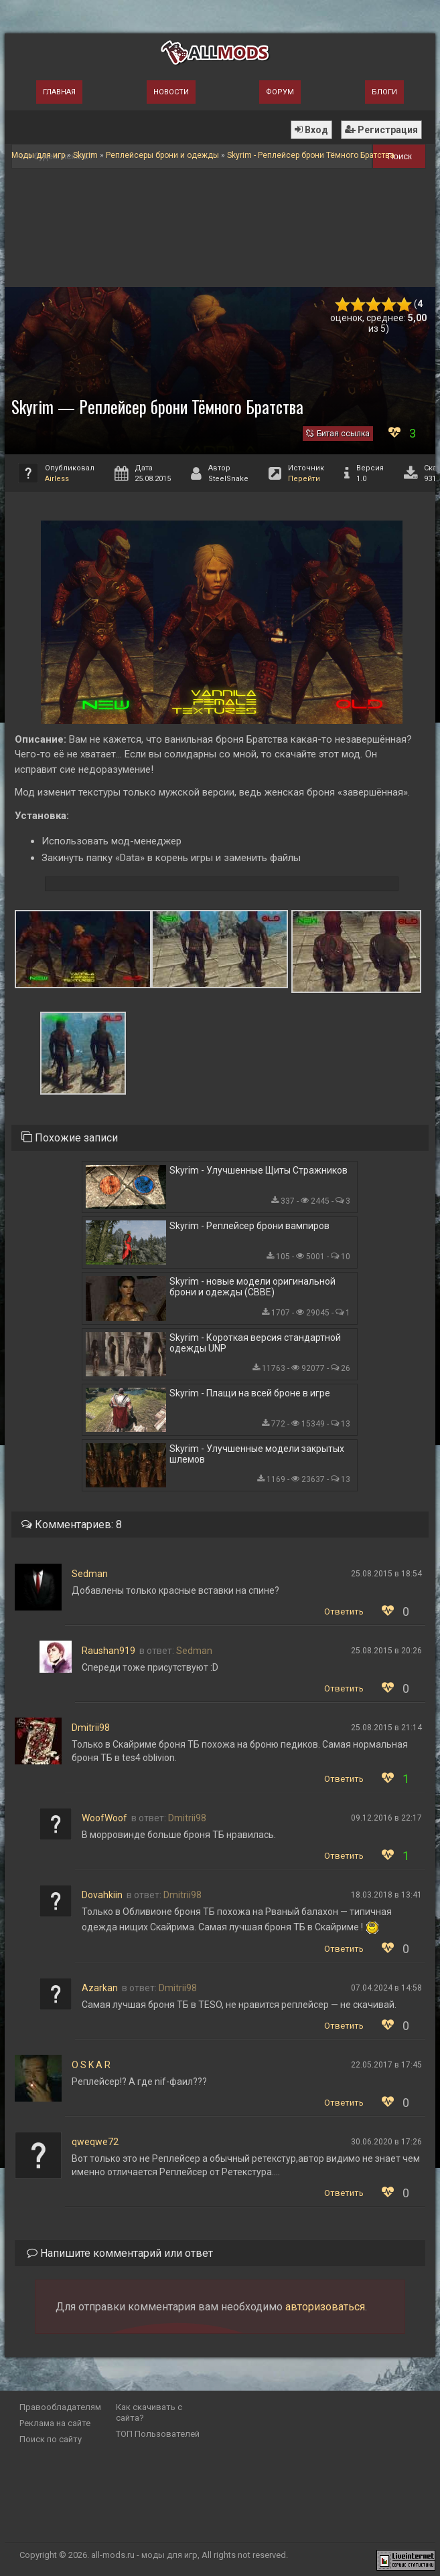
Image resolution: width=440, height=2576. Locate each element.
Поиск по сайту (50, 2439)
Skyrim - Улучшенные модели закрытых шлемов (256, 1454)
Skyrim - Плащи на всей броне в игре (249, 1393)
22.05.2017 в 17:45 (386, 2064)
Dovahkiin (102, 1895)
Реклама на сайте (54, 2423)
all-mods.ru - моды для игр (144, 2555)
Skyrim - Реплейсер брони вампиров (249, 1225)
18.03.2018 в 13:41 (386, 1895)
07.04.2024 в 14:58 (386, 1988)
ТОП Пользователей (158, 2434)
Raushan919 (108, 1650)
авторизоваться (325, 2306)
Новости (171, 92)
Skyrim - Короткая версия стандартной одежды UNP (255, 1343)
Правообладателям (60, 2407)
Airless (57, 478)
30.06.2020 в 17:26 (386, 2141)
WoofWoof (104, 1818)
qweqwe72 (95, 2141)
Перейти (304, 478)
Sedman (90, 1573)
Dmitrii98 (91, 1727)
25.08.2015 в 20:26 (386, 1650)
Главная (59, 92)
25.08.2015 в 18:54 (386, 1573)
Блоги (384, 92)
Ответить (344, 1611)
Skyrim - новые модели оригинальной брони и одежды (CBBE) (252, 1286)
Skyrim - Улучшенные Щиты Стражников (258, 1170)
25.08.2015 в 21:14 (386, 1727)
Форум (280, 92)
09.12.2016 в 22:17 (386, 1818)
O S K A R (91, 2064)
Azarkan (100, 1988)
